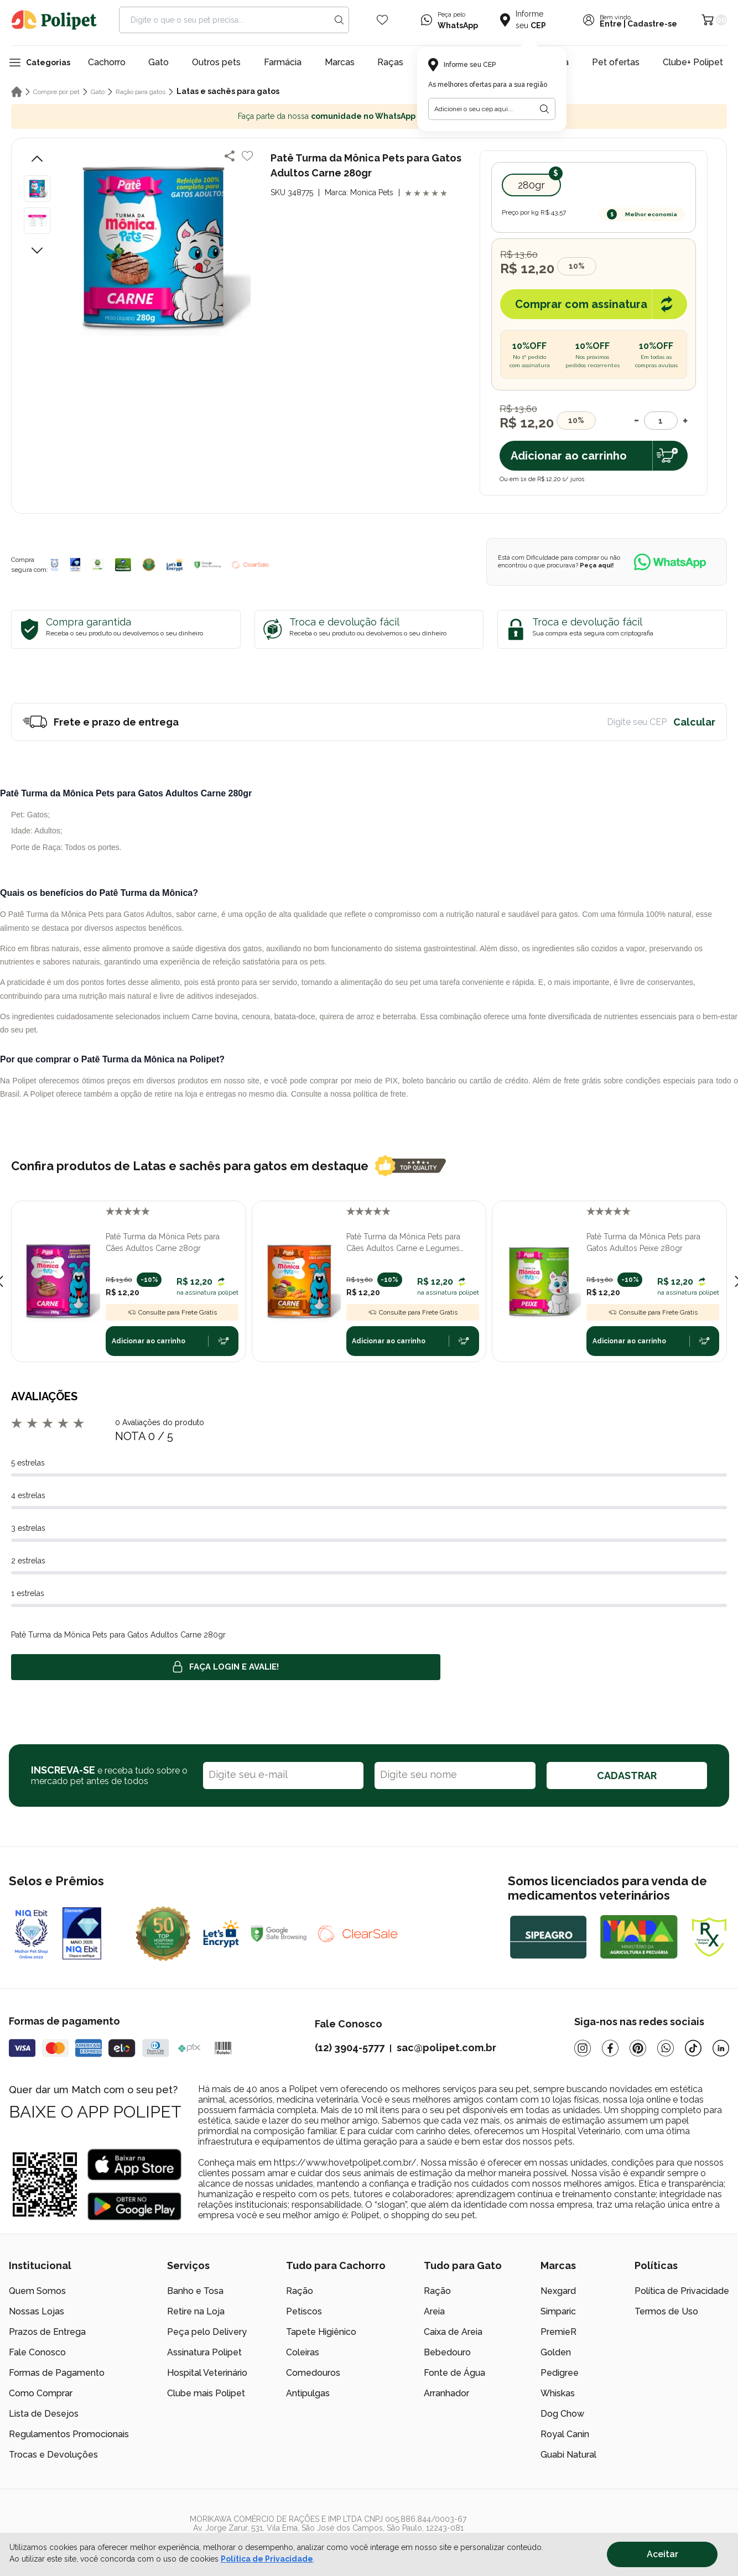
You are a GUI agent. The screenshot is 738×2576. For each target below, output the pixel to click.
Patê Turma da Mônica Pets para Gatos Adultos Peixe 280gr (643, 1242)
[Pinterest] (638, 2048)
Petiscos (304, 2311)
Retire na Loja (196, 2311)
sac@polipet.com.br (446, 2047)
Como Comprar (40, 2393)
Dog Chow (562, 2413)
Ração (299, 2291)
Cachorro (107, 62)
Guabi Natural (568, 2454)
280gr (531, 185)
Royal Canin (564, 2434)
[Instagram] (582, 2048)
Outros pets (216, 62)
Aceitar (662, 2554)
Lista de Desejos (44, 2413)
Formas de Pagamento (57, 2373)
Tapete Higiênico (321, 2332)
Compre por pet (56, 92)
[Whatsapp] (665, 2048)
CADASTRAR (627, 1775)
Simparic (558, 2311)
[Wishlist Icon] (382, 20)
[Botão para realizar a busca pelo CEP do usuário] (544, 109)
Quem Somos (37, 2291)
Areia (434, 2311)
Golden (555, 2352)
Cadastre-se (652, 23)
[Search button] (339, 20)
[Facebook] (610, 2048)
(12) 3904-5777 (349, 2047)
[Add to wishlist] (247, 155)
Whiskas (557, 2393)
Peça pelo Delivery (207, 2332)
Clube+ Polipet (693, 62)
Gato (158, 62)
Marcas (340, 62)
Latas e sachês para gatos (227, 91)
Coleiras (302, 2352)
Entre (611, 23)
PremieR (558, 2332)
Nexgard (558, 2291)
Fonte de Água (454, 2373)
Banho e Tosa (195, 2291)
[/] (661, 2532)
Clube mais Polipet (206, 2393)
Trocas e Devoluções (53, 2454)
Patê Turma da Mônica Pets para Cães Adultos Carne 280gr (163, 1242)
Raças (390, 62)
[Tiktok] (693, 2048)
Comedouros (313, 2373)
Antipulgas (308, 2393)
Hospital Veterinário (207, 2373)
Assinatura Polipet (204, 2352)
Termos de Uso (666, 2311)
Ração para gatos (140, 92)
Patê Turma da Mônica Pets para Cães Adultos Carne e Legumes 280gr (403, 1243)
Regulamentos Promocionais (69, 2434)
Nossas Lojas (36, 2311)
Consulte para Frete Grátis (172, 1312)
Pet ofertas (616, 62)
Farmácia (283, 62)
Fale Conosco (37, 2352)
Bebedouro (447, 2352)
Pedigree (559, 2373)
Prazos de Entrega (47, 2332)
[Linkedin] (721, 2048)
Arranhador (446, 2393)
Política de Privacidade (682, 2291)
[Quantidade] (661, 420)
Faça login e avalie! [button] (226, 1667)
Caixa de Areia (453, 2332)
